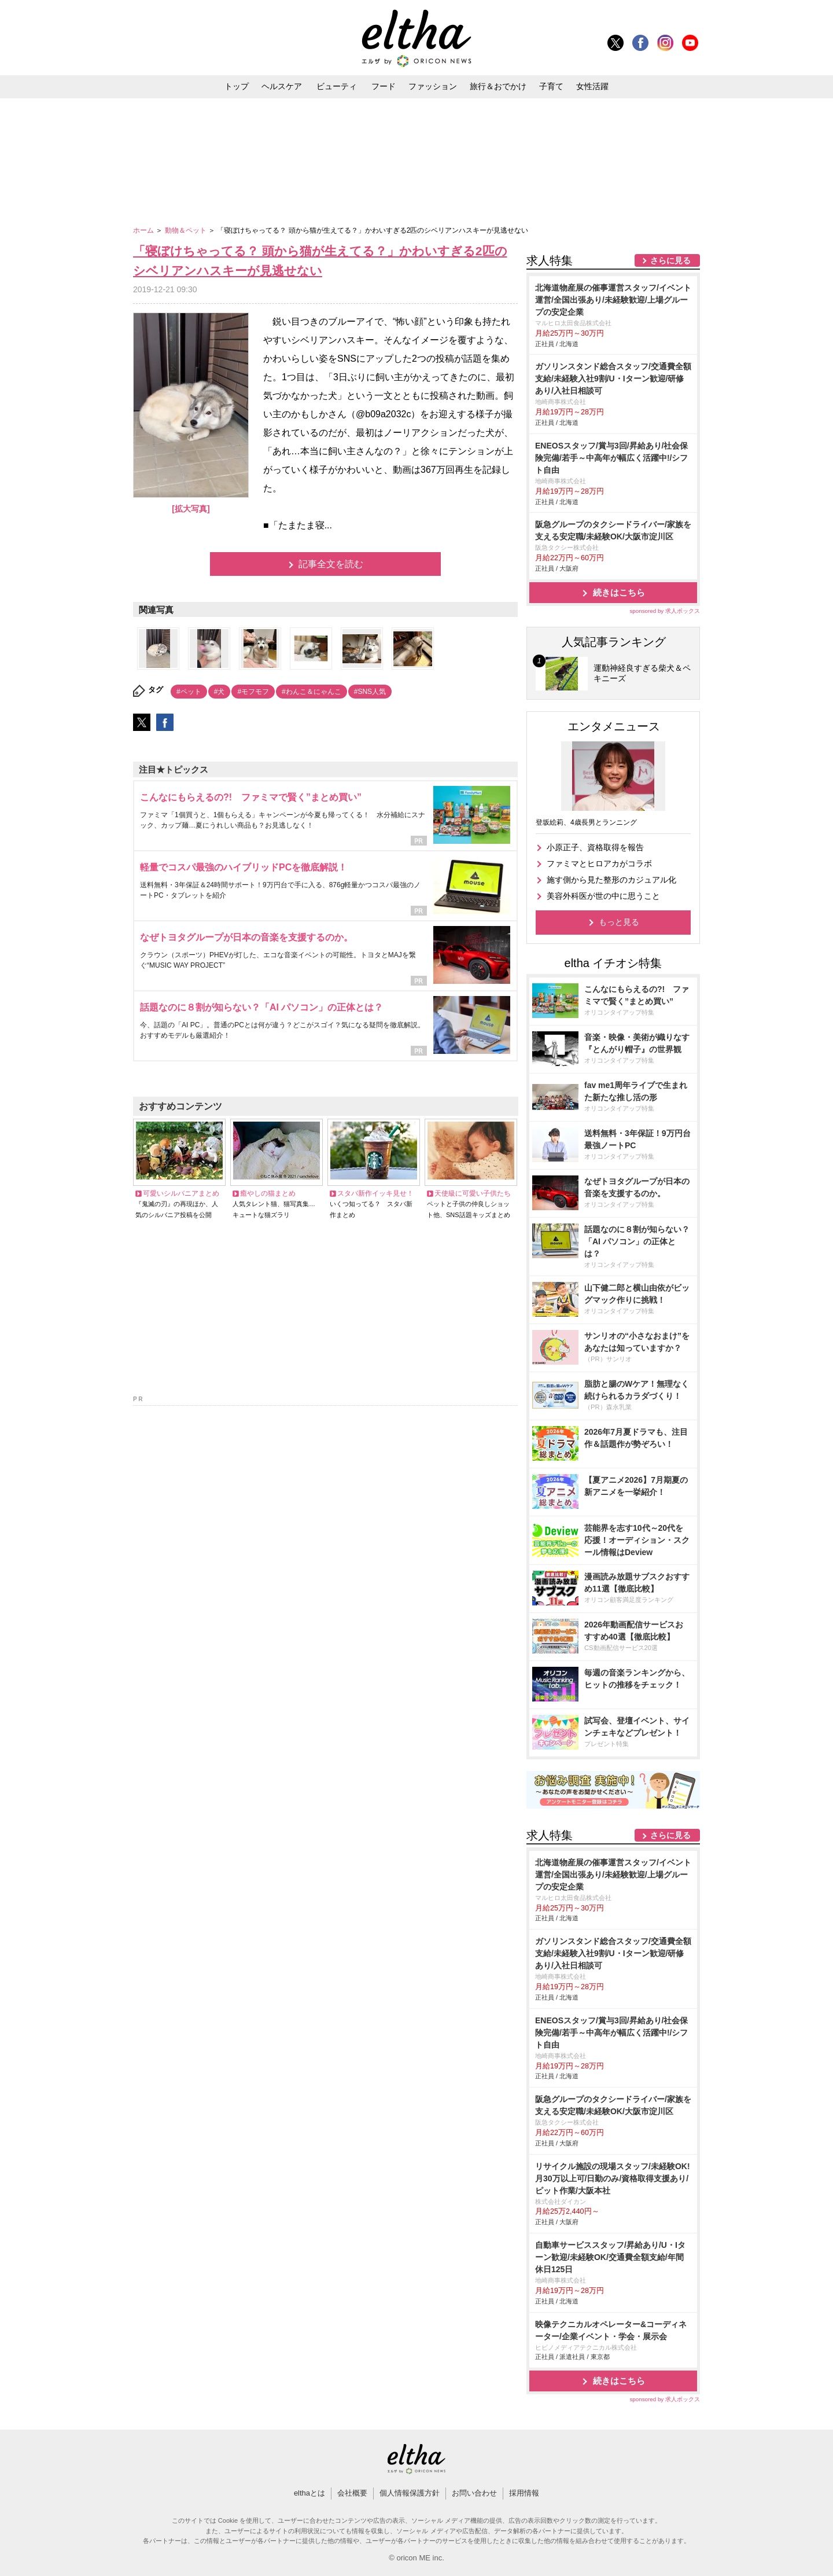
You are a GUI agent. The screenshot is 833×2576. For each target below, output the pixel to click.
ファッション (432, 86)
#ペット (188, 692)
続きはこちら (619, 592)
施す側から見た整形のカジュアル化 (611, 879)
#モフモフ (253, 692)
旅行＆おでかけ (498, 86)
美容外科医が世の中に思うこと (603, 896)
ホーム (144, 230)
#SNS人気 (370, 692)
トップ (236, 86)
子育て (551, 86)
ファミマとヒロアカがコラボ (599, 863)
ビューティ (336, 86)
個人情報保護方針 (409, 2493)
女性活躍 (592, 86)
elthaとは (309, 2493)
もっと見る (619, 922)
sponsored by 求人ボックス (664, 611)
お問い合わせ (474, 2493)
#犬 (219, 692)
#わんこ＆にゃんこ (311, 692)
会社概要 (352, 2493)
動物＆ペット (186, 230)
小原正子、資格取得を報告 (595, 847)
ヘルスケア (281, 86)
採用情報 (524, 2493)
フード (383, 86)
